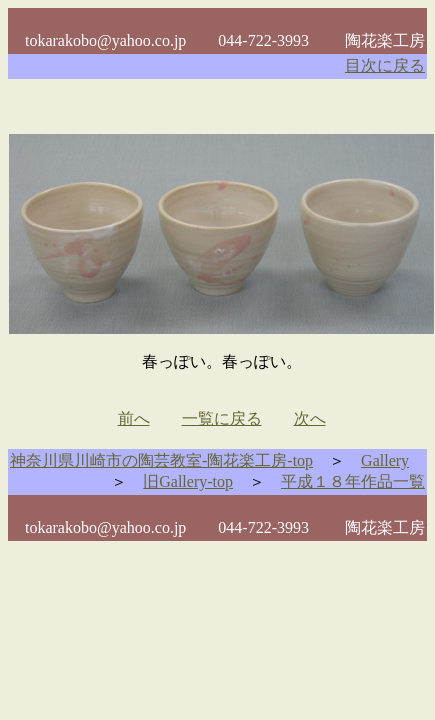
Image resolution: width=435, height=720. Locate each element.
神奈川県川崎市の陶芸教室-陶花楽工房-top (161, 460)
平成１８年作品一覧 (353, 481)
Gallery (385, 460)
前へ (134, 418)
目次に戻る (385, 65)
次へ (310, 418)
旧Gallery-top (188, 481)
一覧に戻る (222, 418)
